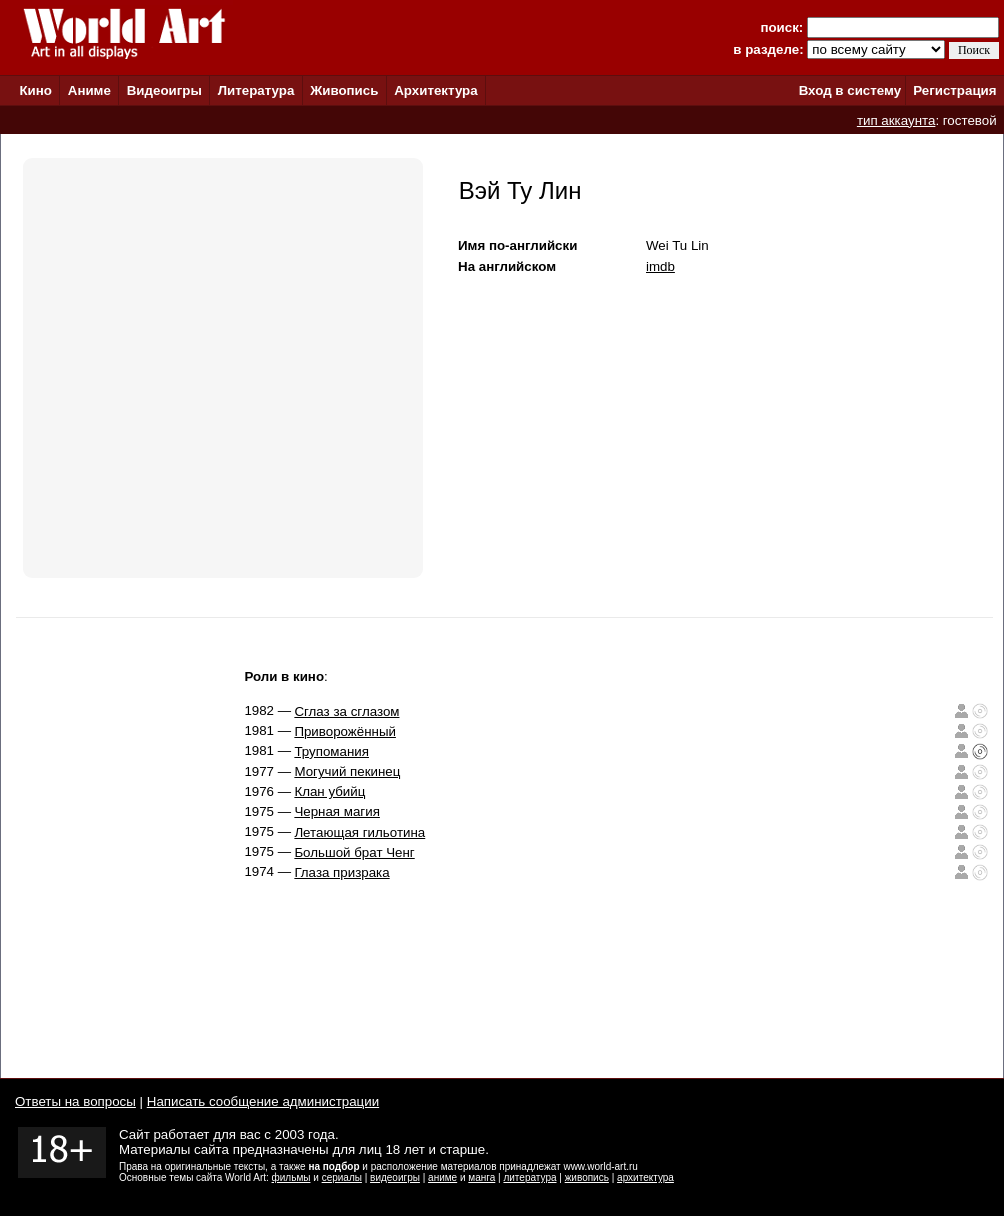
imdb (660, 266)
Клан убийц (329, 791)
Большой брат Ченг (354, 852)
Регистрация (954, 90)
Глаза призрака (341, 872)
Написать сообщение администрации (263, 1101)
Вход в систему (850, 90)
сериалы (342, 1177)
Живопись (344, 90)
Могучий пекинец (347, 771)
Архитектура (435, 90)
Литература (256, 90)
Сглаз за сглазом (346, 711)
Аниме (89, 90)
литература (529, 1177)
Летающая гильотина (359, 832)
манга (481, 1177)
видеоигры (395, 1177)
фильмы (291, 1177)
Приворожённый (345, 731)
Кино (35, 90)
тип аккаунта (896, 120)
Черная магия (337, 811)
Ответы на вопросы (75, 1101)
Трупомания (331, 751)
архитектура (645, 1177)
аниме (442, 1177)
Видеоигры (164, 90)
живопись (587, 1177)
